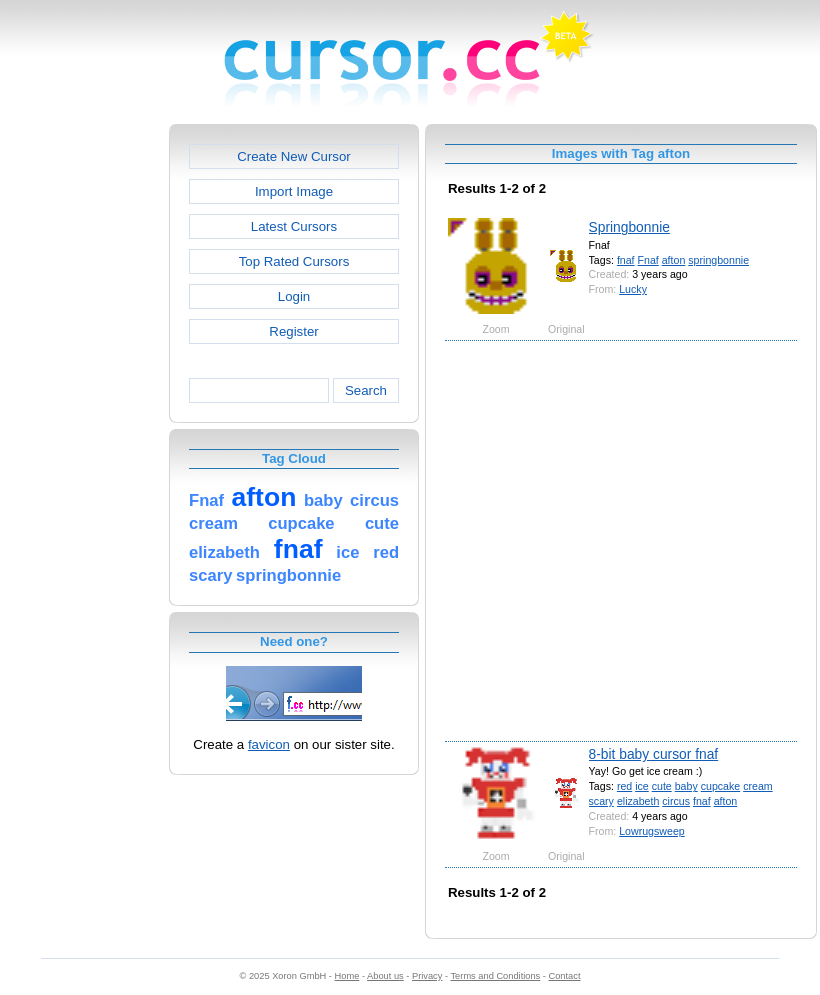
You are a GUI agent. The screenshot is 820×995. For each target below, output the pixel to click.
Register (293, 331)
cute (662, 786)
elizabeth (638, 801)
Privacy (427, 976)
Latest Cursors (294, 226)
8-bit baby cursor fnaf (654, 754)
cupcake (721, 786)
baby (686, 786)
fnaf (626, 260)
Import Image (294, 191)
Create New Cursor (294, 156)
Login (294, 296)
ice (642, 786)
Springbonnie (629, 227)
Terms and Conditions (495, 976)
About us (385, 976)
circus (676, 801)
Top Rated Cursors (294, 261)
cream (757, 786)
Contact (565, 976)
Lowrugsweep (651, 831)
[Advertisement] (197, 539)
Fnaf (648, 260)
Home (347, 976)
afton (674, 260)
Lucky (633, 289)
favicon (269, 744)
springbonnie (718, 260)
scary (601, 801)
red (624, 786)
